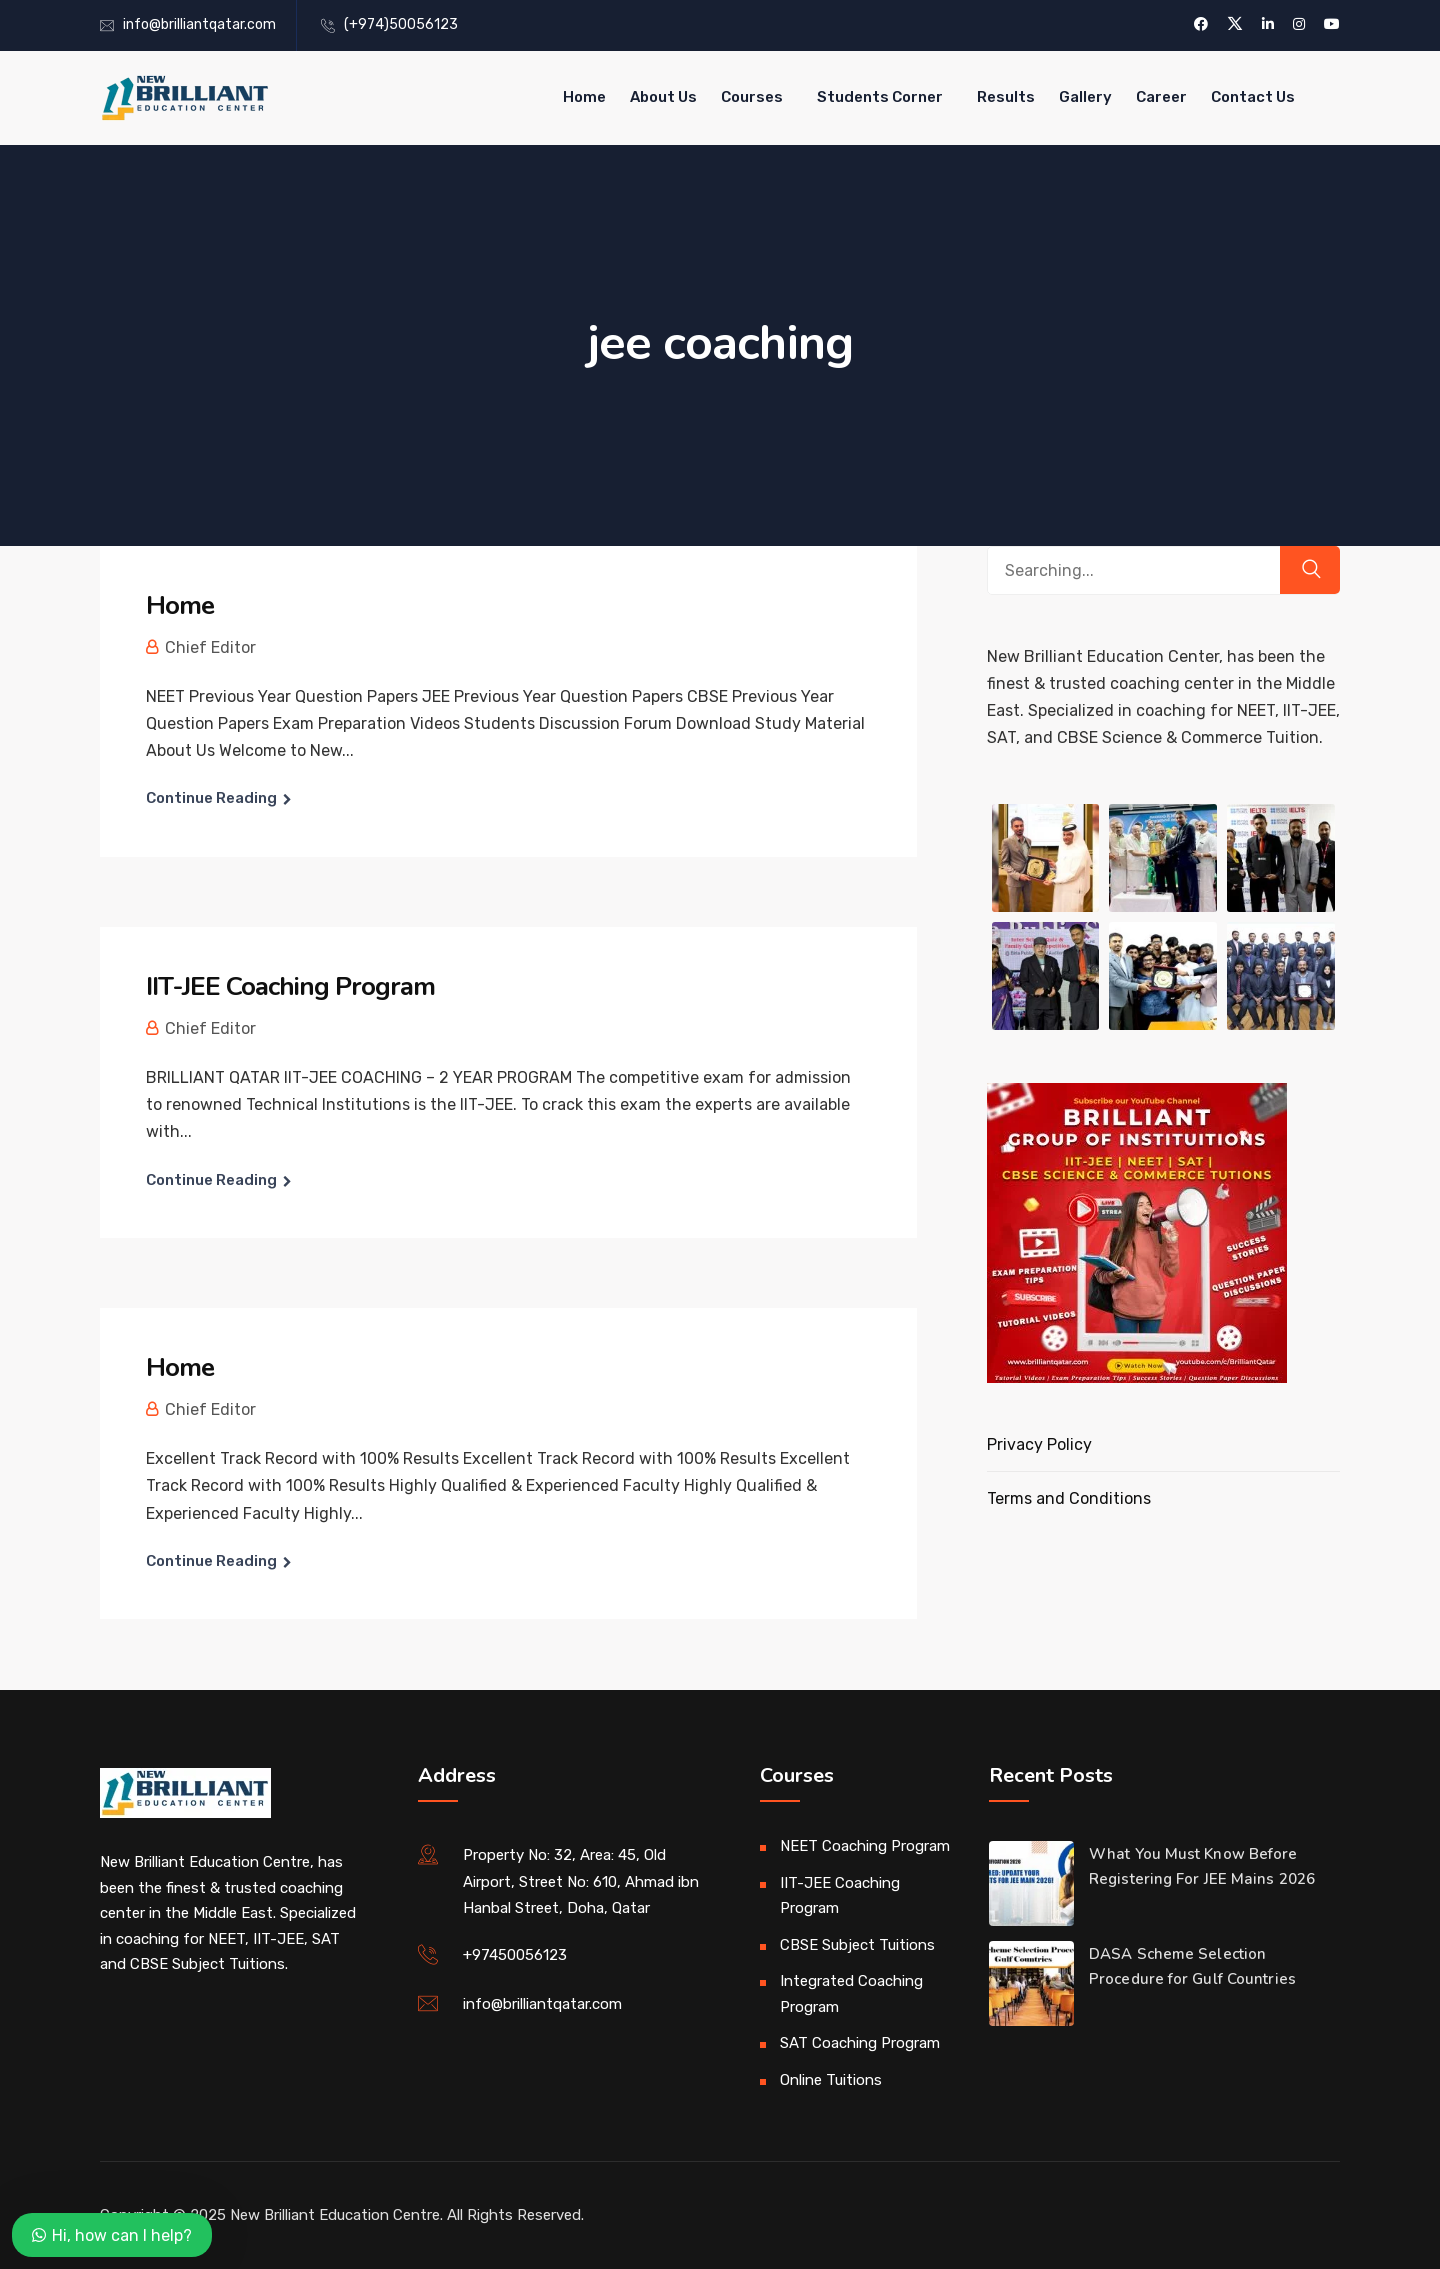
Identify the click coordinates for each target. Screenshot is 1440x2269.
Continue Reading (211, 798)
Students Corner (880, 97)
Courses (752, 97)
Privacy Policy (1039, 1444)
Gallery (1085, 97)
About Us (663, 97)
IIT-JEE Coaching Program (290, 986)
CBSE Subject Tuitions (857, 1945)
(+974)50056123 (401, 24)
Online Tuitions (831, 2080)
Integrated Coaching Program (851, 1994)
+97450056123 (515, 1955)
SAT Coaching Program (860, 2043)
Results (1006, 97)
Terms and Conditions (1069, 1498)
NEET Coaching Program (865, 1846)
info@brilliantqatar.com (199, 24)
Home (584, 97)
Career (1161, 97)
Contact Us (1253, 97)
